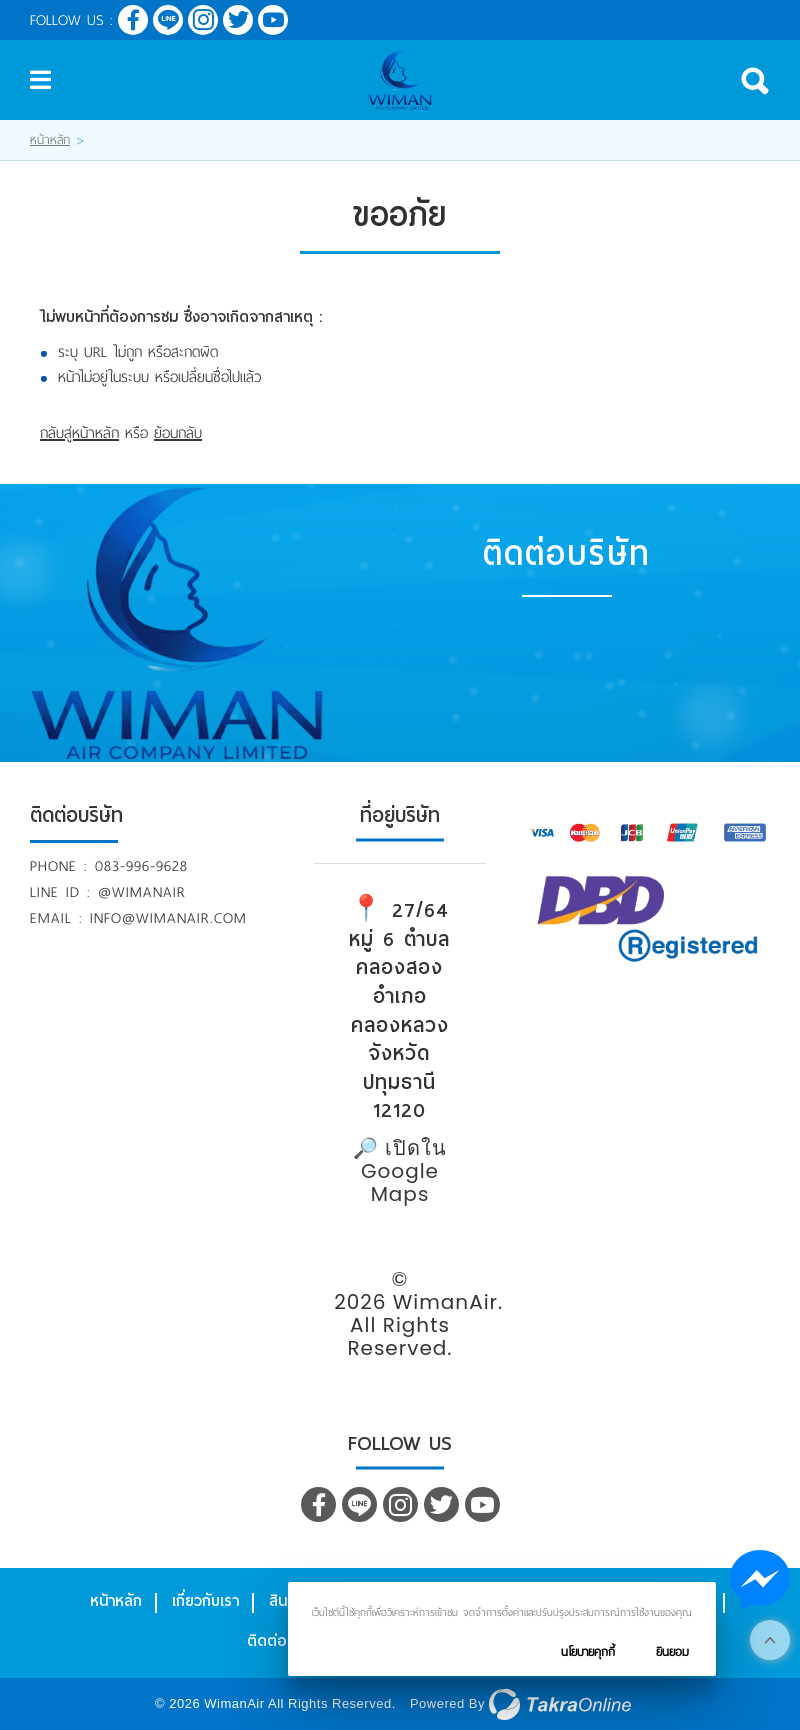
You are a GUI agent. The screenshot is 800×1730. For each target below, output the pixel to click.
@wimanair (142, 892)
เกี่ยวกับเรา (205, 1601)
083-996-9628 (141, 866)
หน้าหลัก (50, 140)
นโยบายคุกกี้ (588, 1652)
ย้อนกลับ (178, 433)
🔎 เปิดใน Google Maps (400, 1171)
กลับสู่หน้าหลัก (79, 433)
